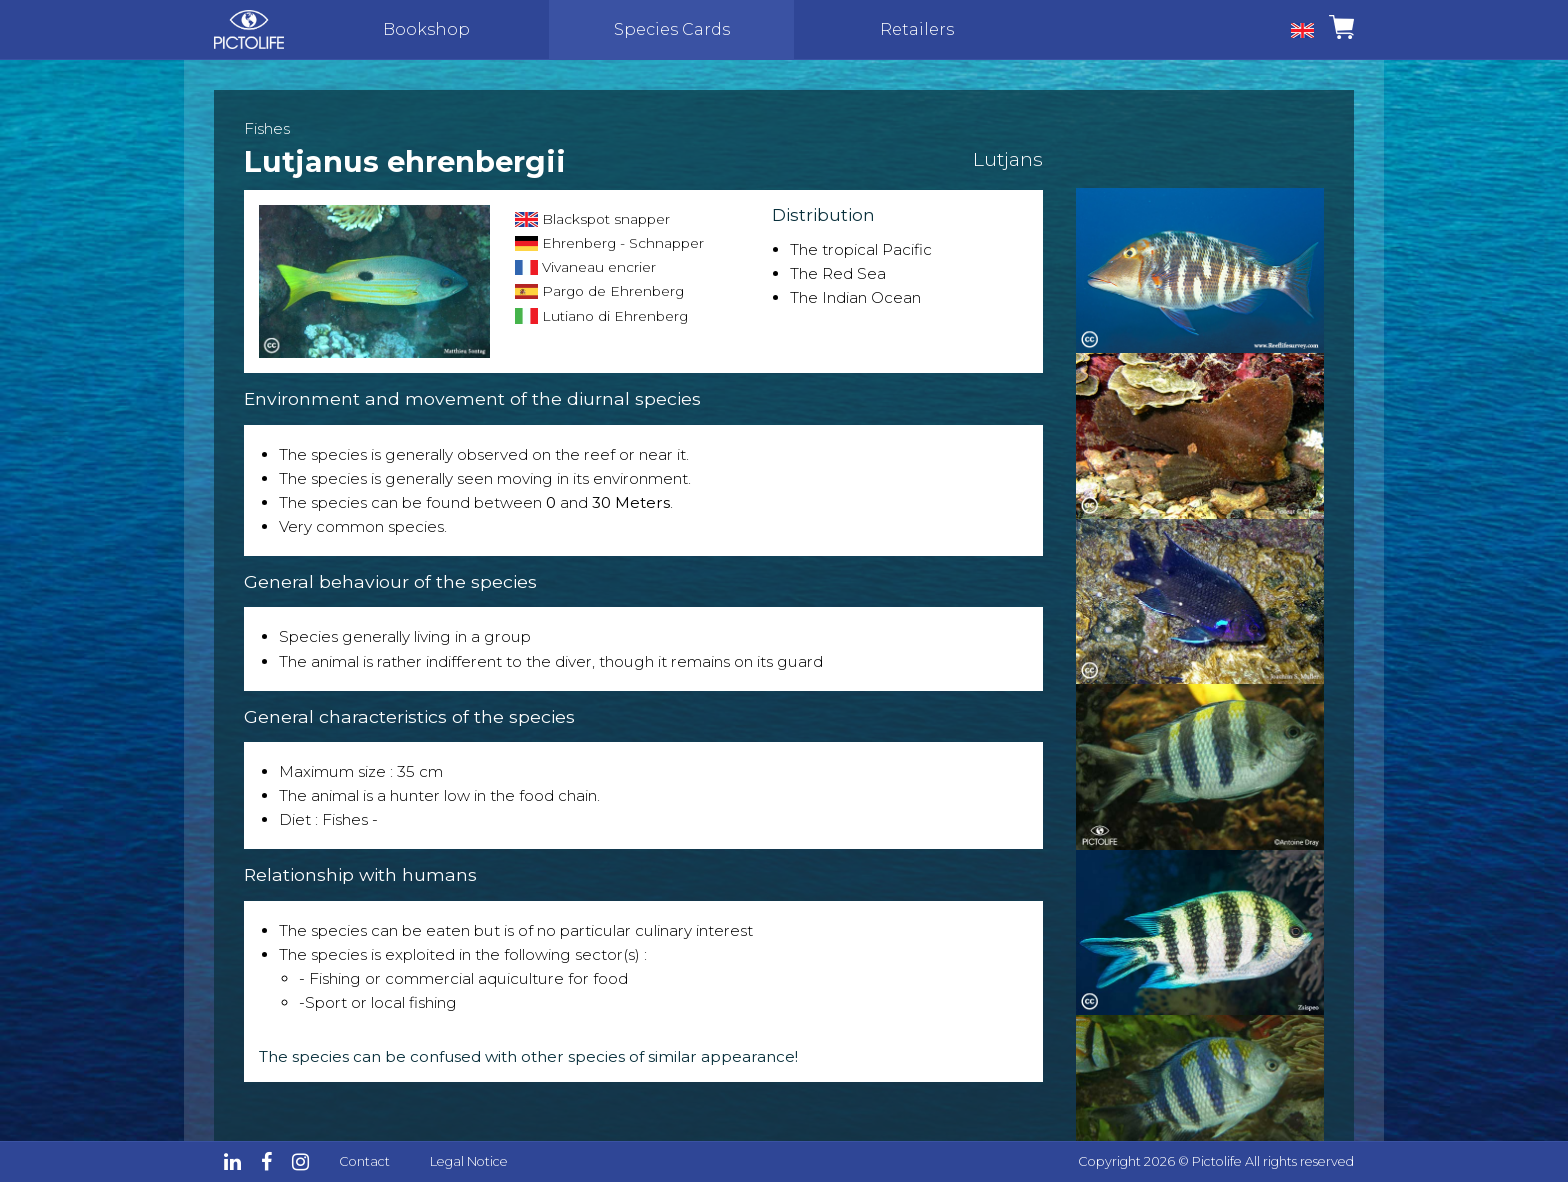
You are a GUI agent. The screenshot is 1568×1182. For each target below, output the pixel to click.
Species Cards (672, 29)
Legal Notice (469, 1161)
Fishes (267, 128)
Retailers (917, 29)
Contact (364, 1161)
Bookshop (426, 29)
